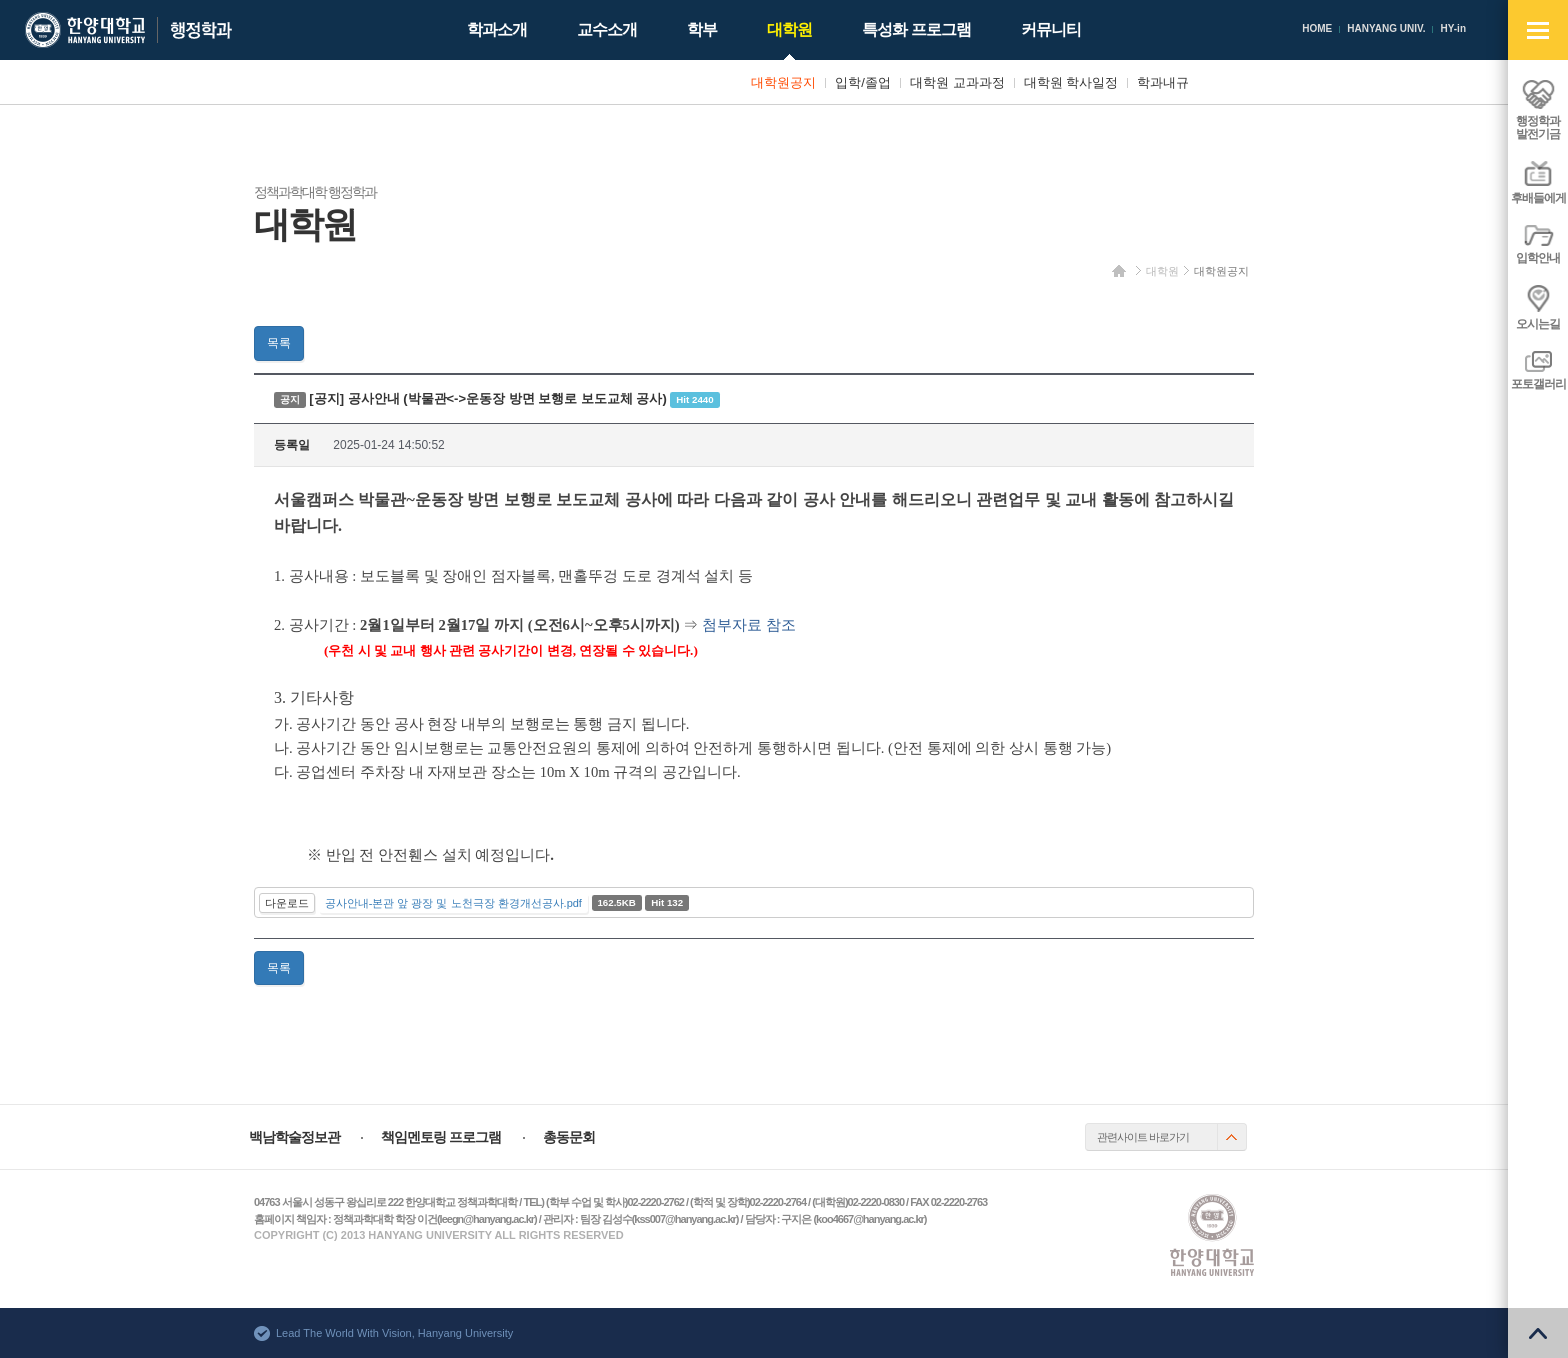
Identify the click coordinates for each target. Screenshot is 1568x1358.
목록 (279, 343)
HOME (1317, 28)
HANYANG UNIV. (1386, 28)
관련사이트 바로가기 (1143, 1137)
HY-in (1453, 28)
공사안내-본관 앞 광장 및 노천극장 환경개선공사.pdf (453, 903)
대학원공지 (1221, 271)
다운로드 (287, 903)
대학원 (1162, 271)
